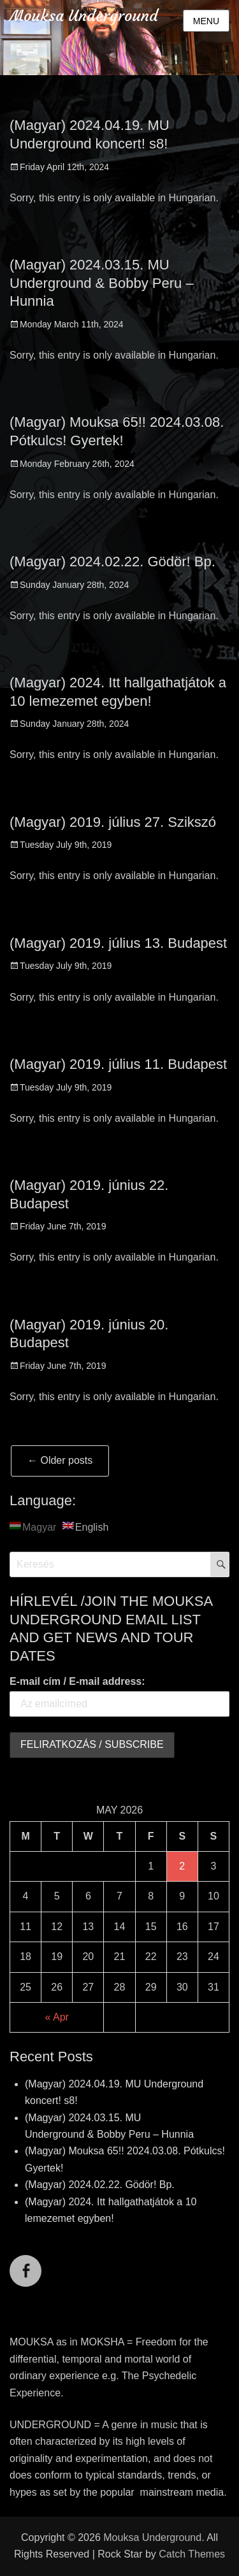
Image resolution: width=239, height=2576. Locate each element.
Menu (206, 21)
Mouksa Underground (84, 15)
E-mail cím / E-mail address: (77, 1681)
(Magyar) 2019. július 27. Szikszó (113, 822)
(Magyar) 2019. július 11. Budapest (118, 1064)
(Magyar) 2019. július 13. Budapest (118, 943)
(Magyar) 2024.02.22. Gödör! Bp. (112, 561)
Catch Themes (192, 2554)
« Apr (57, 2017)
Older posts (59, 1460)
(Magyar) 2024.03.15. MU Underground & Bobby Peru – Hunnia (102, 283)
